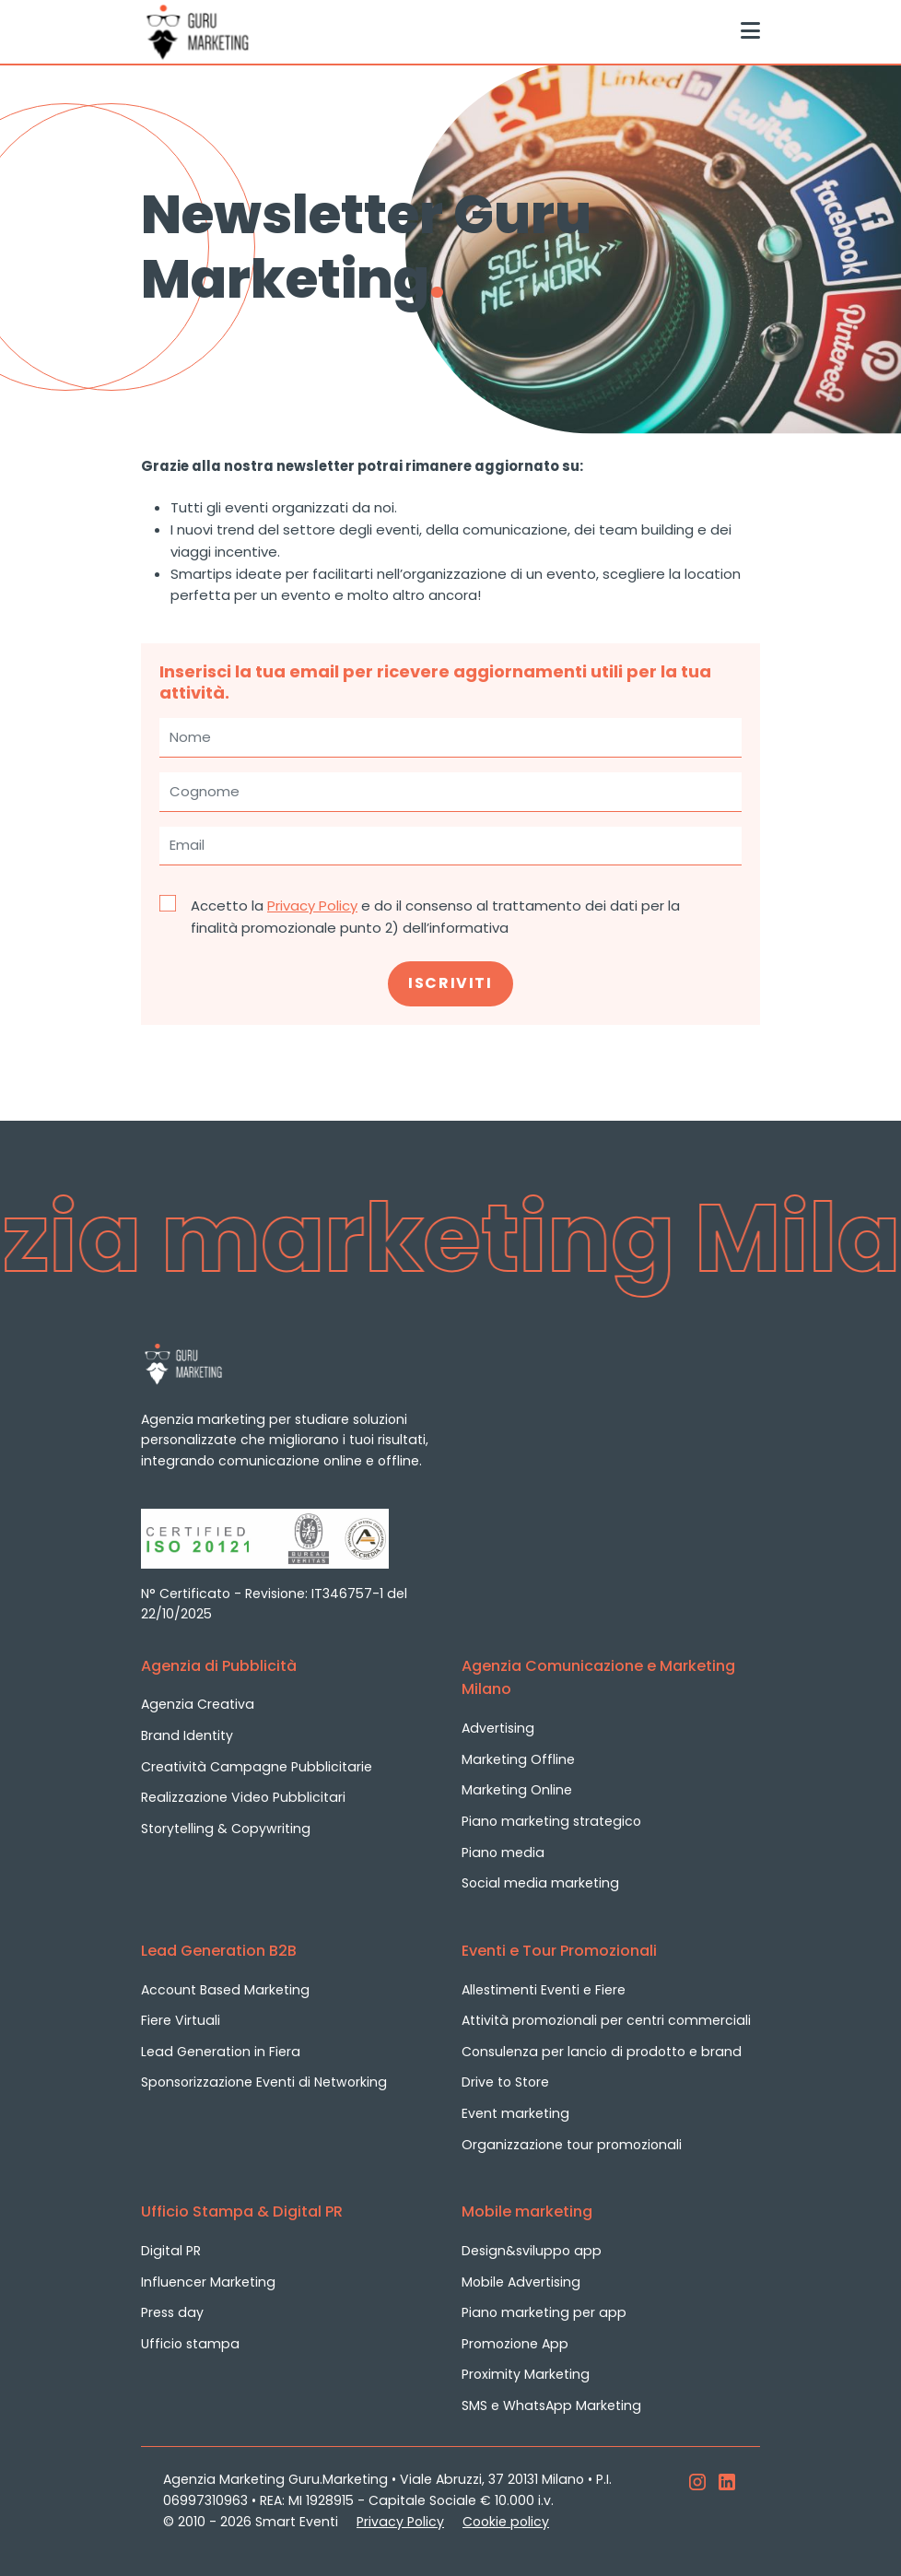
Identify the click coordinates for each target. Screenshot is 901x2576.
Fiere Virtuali (180, 2020)
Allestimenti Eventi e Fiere (544, 1990)
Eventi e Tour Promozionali (559, 1950)
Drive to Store (505, 2082)
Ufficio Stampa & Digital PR (242, 2211)
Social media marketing (540, 1883)
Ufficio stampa (190, 2344)
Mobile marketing (527, 2211)
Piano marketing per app (544, 2312)
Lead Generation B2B (219, 1950)
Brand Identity (187, 1735)
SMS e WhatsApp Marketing (551, 2405)
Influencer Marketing (208, 2282)
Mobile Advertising (521, 2282)
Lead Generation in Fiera (220, 2051)
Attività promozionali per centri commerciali (606, 2020)
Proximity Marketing (526, 2374)
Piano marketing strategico (551, 1821)
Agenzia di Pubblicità (219, 1665)
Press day (172, 2312)
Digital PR (171, 2250)
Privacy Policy (312, 905)
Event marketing (515, 2113)
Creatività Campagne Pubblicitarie (256, 1767)
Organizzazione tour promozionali (572, 2144)
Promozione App (515, 2344)
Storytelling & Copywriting (225, 1828)
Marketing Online (517, 1790)
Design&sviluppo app (532, 2250)
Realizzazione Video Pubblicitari (243, 1797)
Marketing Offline (518, 1759)
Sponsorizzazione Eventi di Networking (264, 2082)
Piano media (503, 1852)
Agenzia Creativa (197, 1704)
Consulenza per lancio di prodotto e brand (602, 2051)
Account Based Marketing (225, 1990)
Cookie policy (505, 2521)
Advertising (498, 1728)
